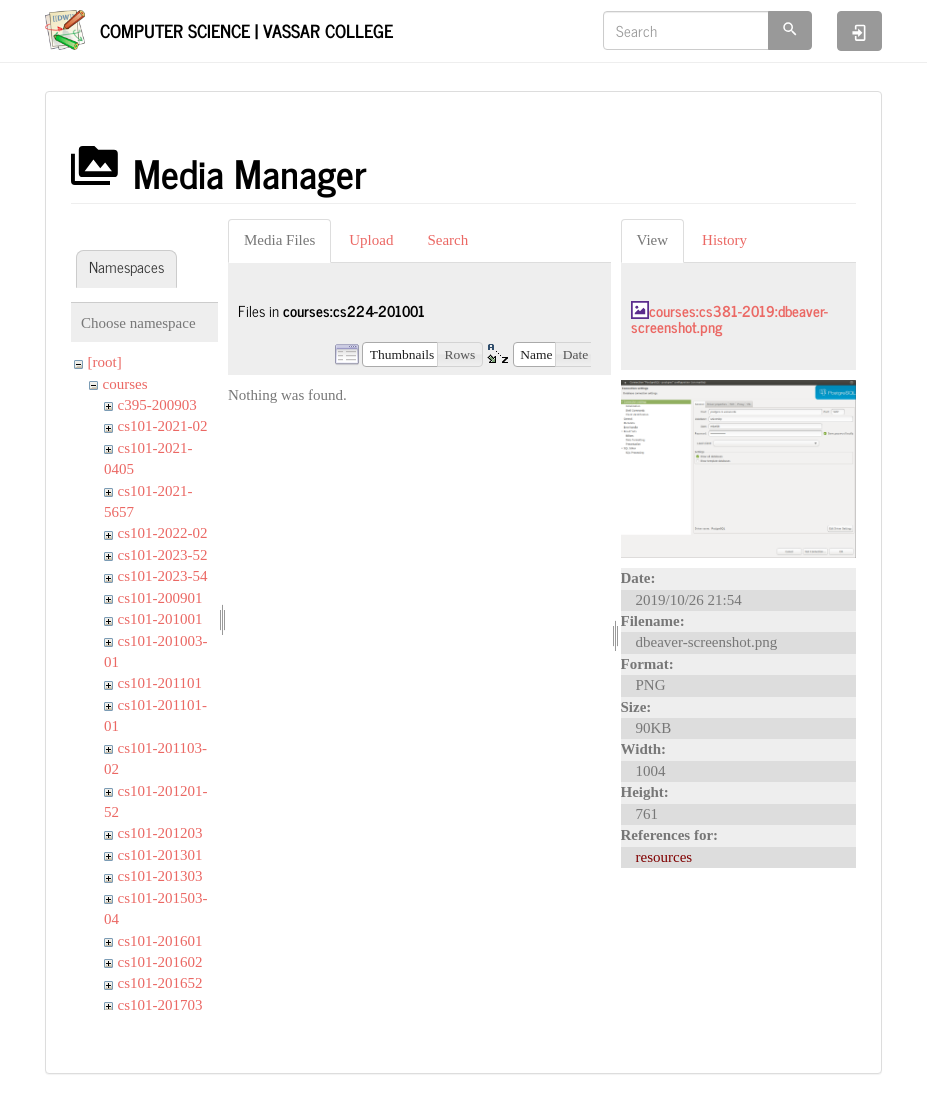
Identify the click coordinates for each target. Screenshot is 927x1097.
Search (447, 240)
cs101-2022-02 (163, 533)
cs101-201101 (160, 683)
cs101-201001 (160, 619)
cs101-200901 (160, 598)
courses (125, 384)
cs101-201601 (160, 941)
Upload (371, 240)
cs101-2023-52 (163, 555)
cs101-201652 (160, 983)
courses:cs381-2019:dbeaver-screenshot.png (729, 319)
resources (664, 857)
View (653, 240)
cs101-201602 (160, 962)
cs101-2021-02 (163, 426)
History (724, 240)
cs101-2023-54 (163, 576)
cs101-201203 (160, 833)
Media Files (279, 240)
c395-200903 (157, 405)
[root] (105, 362)
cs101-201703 (160, 1005)
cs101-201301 (160, 855)
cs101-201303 (160, 876)
